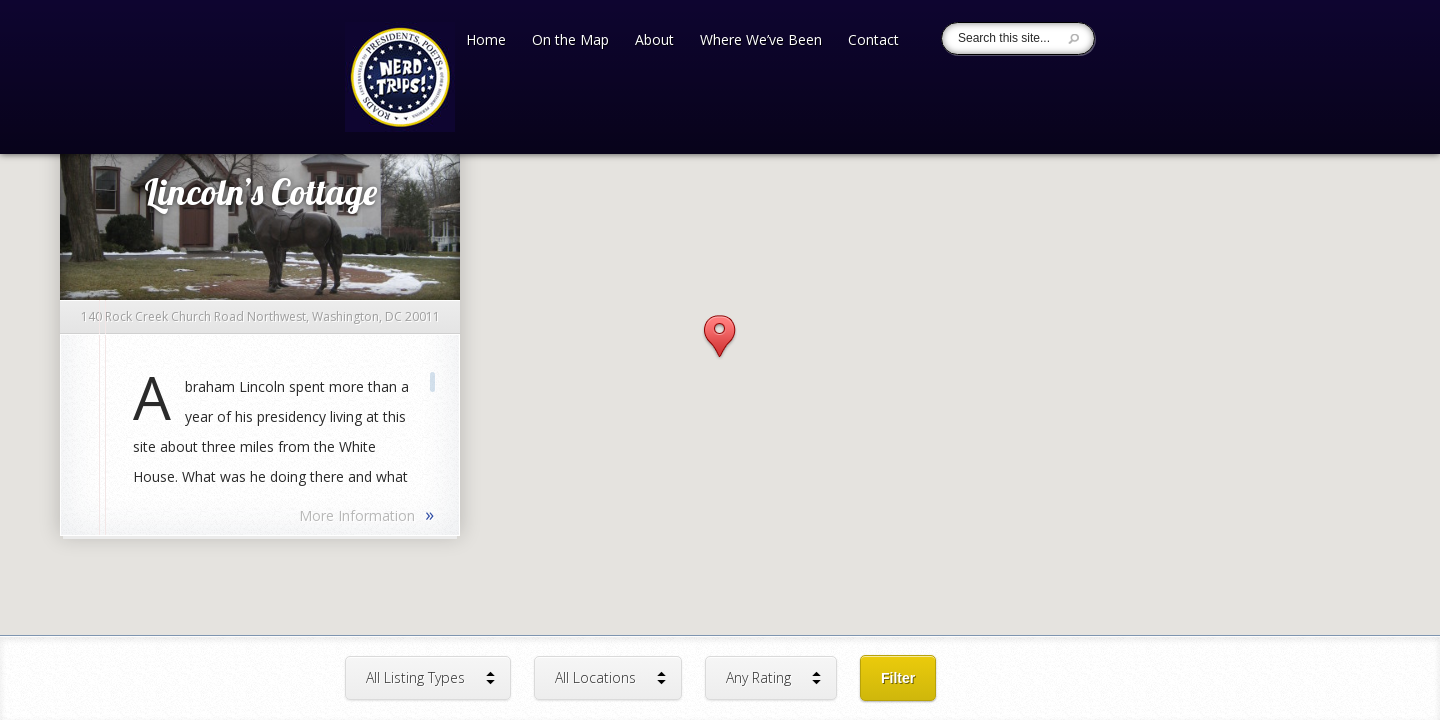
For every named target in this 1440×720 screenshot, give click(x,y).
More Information (366, 514)
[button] (719, 337)
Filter (898, 678)
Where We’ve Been (761, 41)
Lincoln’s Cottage (260, 191)
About (654, 41)
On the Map (570, 41)
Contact (873, 41)
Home (486, 41)
